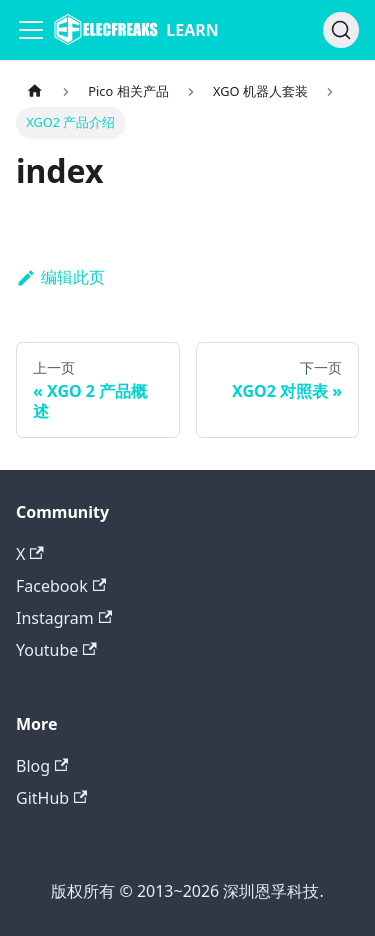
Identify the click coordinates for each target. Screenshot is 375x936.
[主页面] (35, 91)
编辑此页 (60, 277)
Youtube (56, 650)
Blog (42, 766)
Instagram (64, 618)
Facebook (61, 586)
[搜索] (341, 30)
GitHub (51, 798)
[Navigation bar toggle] (31, 30)
